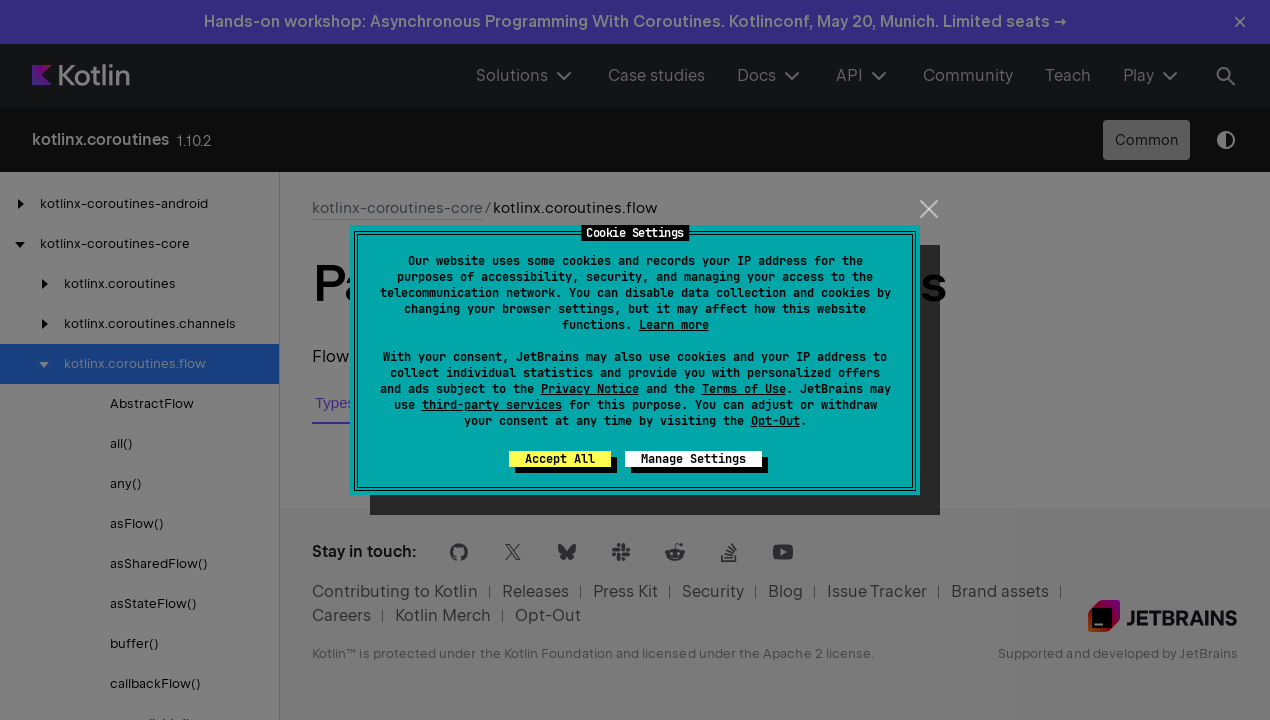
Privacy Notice (590, 389)
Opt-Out (775, 421)
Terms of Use (744, 389)
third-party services (492, 405)
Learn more (674, 325)
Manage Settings (693, 459)
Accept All (560, 459)
